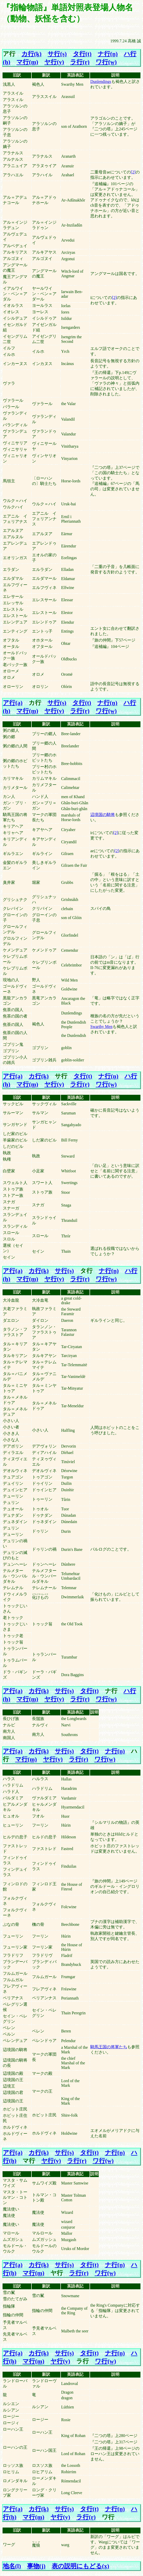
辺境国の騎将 (102, 814)
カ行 (35, 702)
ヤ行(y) (54, 62)
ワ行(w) (106, 62)
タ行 (86, 1270)
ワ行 (108, 2517)
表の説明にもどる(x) (80, 2566)
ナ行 (111, 1691)
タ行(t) (82, 54)
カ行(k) (31, 54)
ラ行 (82, 2361)
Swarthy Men (72, 84)
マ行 (29, 2160)
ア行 (9, 54)
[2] (133, 172)
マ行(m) (27, 62)
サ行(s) (57, 54)
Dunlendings (100, 81)
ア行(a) (13, 702)
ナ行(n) (108, 54)
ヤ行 (56, 2273)
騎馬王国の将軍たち (108, 2047)
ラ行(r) (80, 62)
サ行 (61, 1076)
